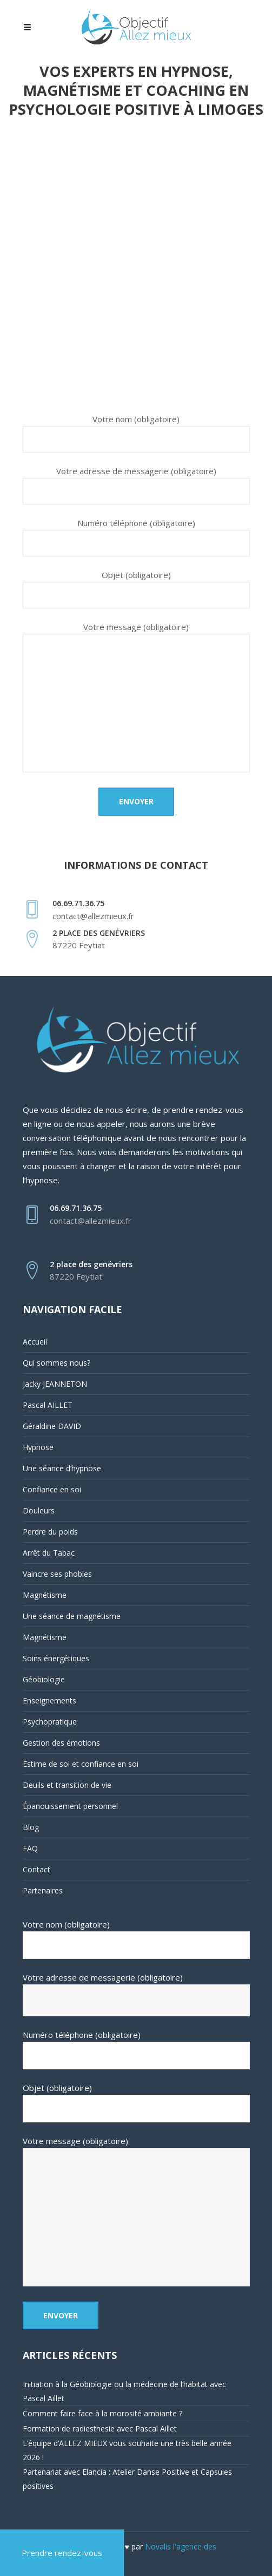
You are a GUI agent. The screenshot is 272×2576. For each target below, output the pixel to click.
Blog (31, 1827)
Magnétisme (45, 1595)
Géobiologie (44, 1679)
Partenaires (43, 1890)
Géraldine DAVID (52, 1426)
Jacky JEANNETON (55, 1384)
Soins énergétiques (56, 1658)
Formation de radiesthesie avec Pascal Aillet (100, 2428)
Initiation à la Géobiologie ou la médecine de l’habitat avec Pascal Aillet (124, 2391)
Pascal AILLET (47, 1405)
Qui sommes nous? (56, 1363)
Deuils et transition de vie (67, 1785)
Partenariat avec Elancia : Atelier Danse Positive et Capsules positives (127, 2479)
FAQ (30, 1848)
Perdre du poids (50, 1531)
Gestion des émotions (61, 1743)
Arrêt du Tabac (49, 1553)
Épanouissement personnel (70, 1806)
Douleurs (39, 1510)
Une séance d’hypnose (62, 1468)
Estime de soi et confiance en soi (80, 1764)
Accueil (35, 1341)
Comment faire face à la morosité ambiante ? (102, 2413)
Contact (36, 1869)
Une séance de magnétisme (72, 1616)
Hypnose (38, 1447)
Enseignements (49, 1700)
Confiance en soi (52, 1489)
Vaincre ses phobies (57, 1574)
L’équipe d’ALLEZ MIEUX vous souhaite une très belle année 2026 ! (127, 2450)
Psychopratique (50, 1721)
